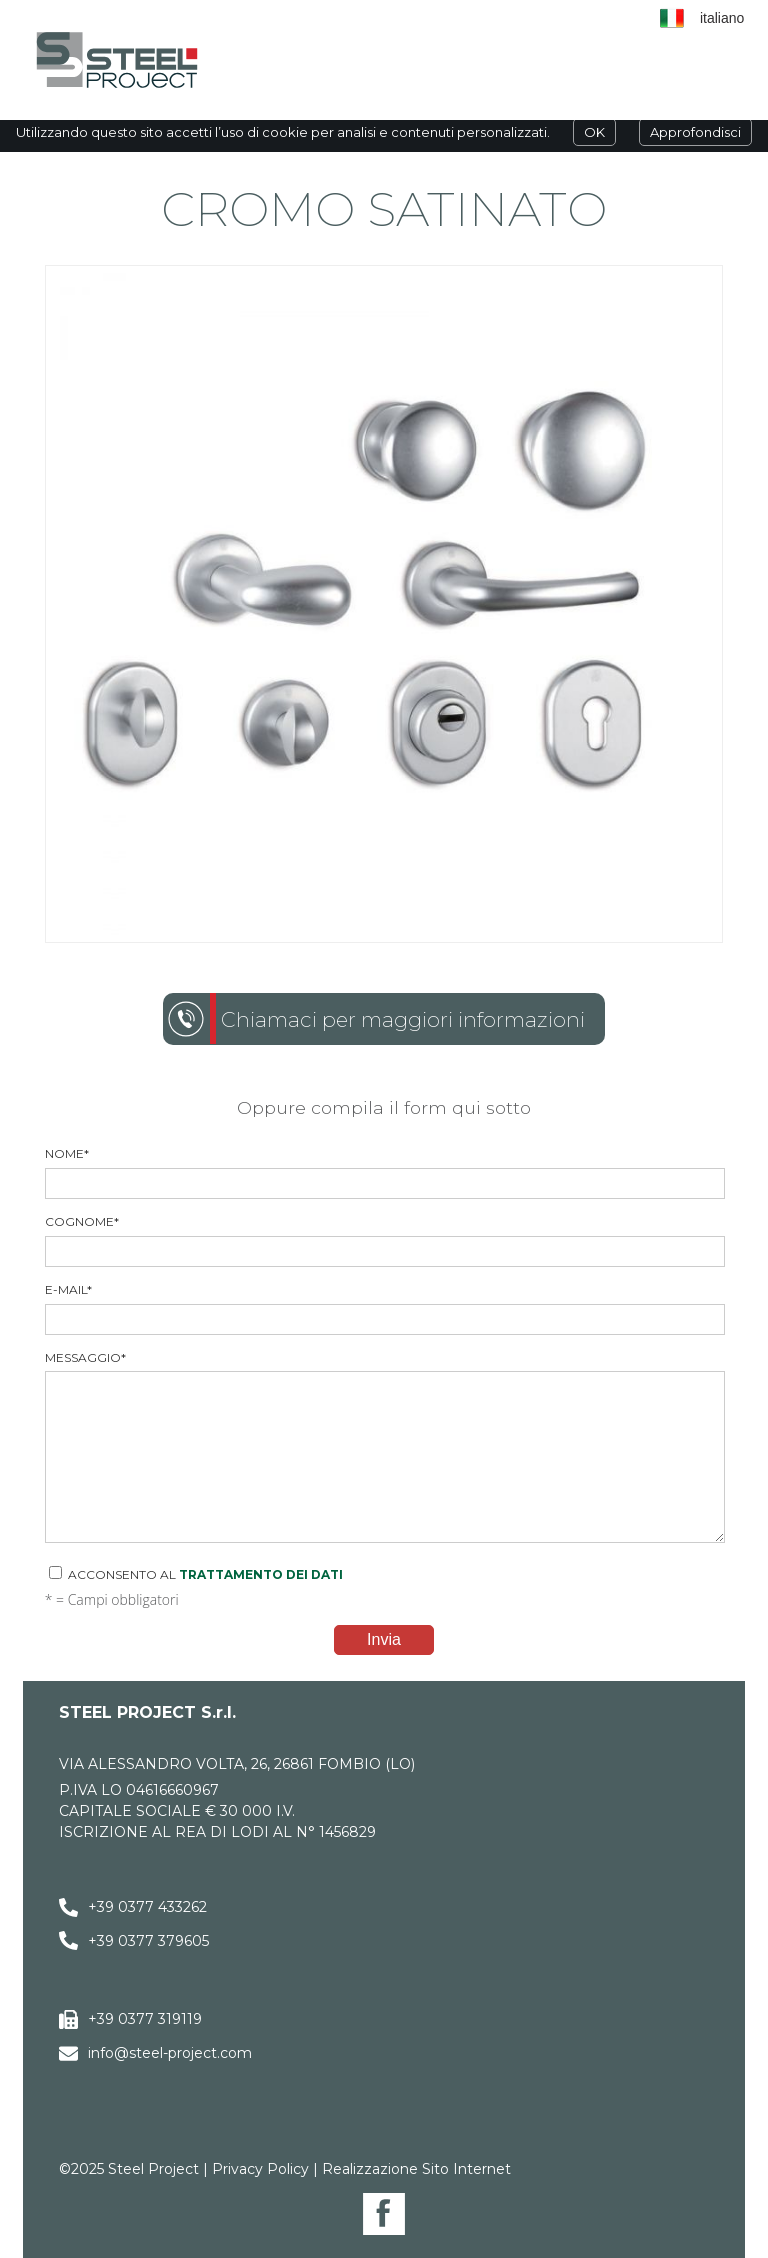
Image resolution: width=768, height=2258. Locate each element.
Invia (384, 1639)
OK (594, 132)
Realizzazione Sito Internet (416, 2169)
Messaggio (384, 1447)
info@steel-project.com (170, 2053)
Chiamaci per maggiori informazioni (403, 1019)
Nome (384, 1172)
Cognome (384, 1240)
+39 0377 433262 (147, 1907)
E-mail (384, 1308)
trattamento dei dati (261, 1574)
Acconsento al (196, 1574)
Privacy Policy (260, 2169)
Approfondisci (695, 132)
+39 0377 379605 (148, 1941)
